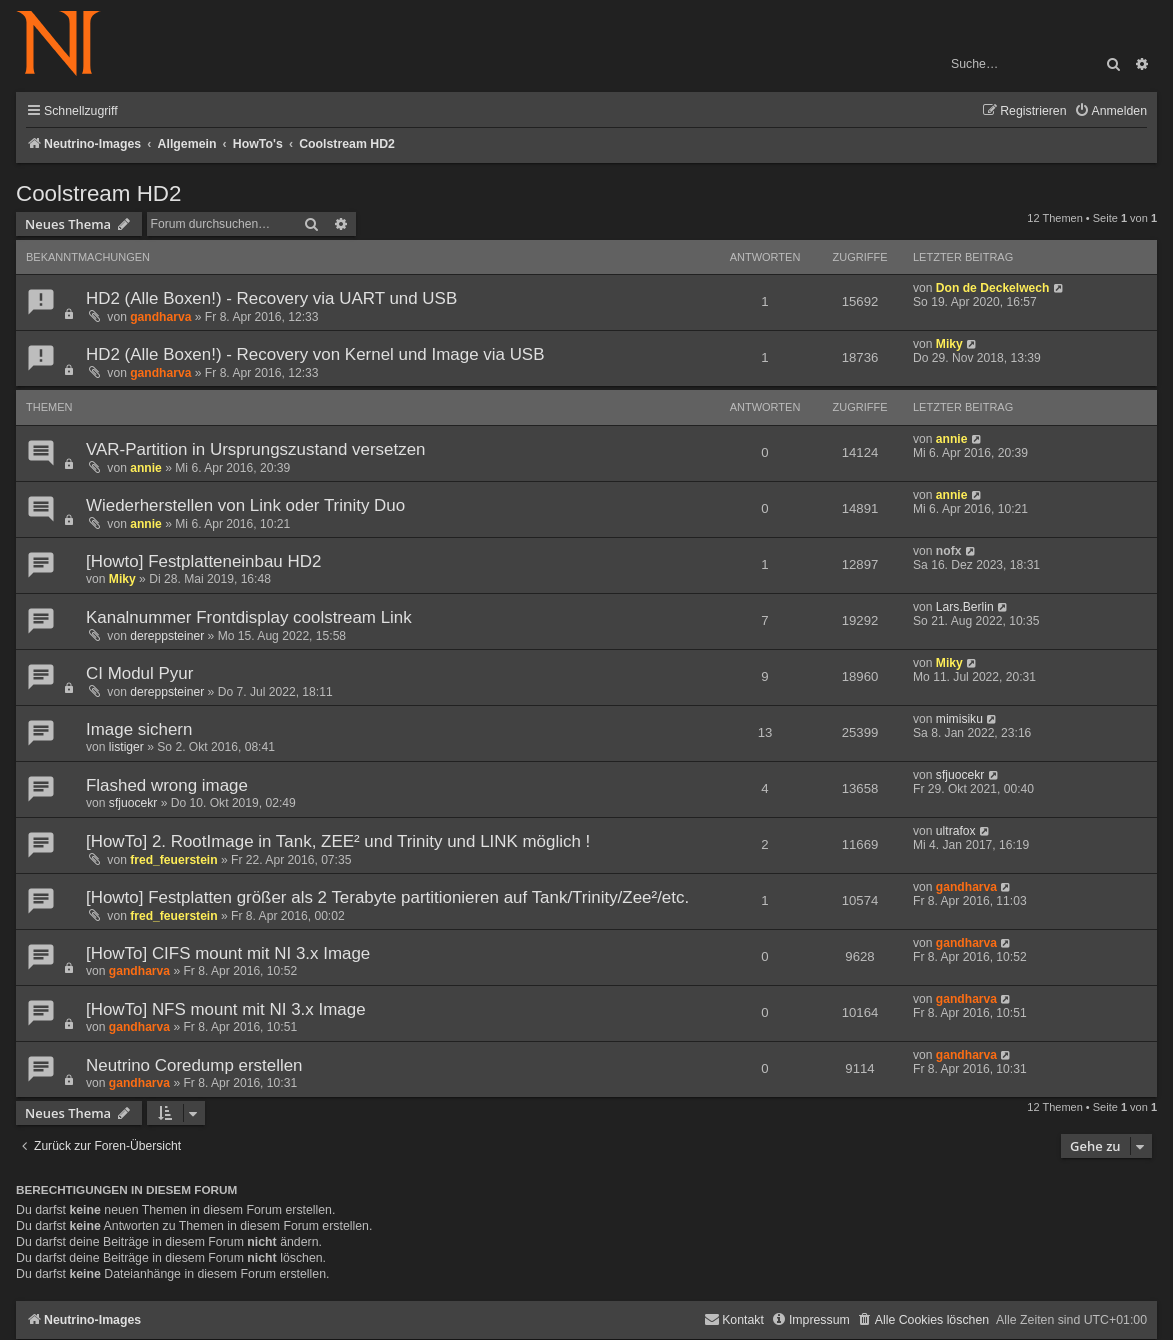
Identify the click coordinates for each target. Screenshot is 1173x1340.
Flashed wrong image (167, 785)
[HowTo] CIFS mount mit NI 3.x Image (228, 953)
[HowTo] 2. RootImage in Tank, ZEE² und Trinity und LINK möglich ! (338, 841)
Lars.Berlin (965, 607)
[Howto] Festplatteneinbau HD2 (203, 561)
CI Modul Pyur (139, 673)
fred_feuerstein (173, 860)
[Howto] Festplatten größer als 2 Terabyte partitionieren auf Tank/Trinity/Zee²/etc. (387, 897)
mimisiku (959, 719)
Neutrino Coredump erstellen (194, 1065)
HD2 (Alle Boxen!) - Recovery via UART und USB (271, 298)
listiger (126, 747)
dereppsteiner (167, 636)
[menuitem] (1110, 111)
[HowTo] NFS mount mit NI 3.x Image (226, 1009)
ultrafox (956, 831)
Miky (949, 344)
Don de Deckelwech (993, 288)
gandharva (160, 317)
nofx (949, 551)
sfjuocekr (133, 803)
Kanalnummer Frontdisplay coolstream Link (249, 617)
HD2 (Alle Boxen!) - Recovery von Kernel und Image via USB (315, 354)
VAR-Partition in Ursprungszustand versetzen (256, 449)
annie (146, 468)
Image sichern (139, 729)
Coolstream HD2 (99, 193)
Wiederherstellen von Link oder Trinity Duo (245, 505)
